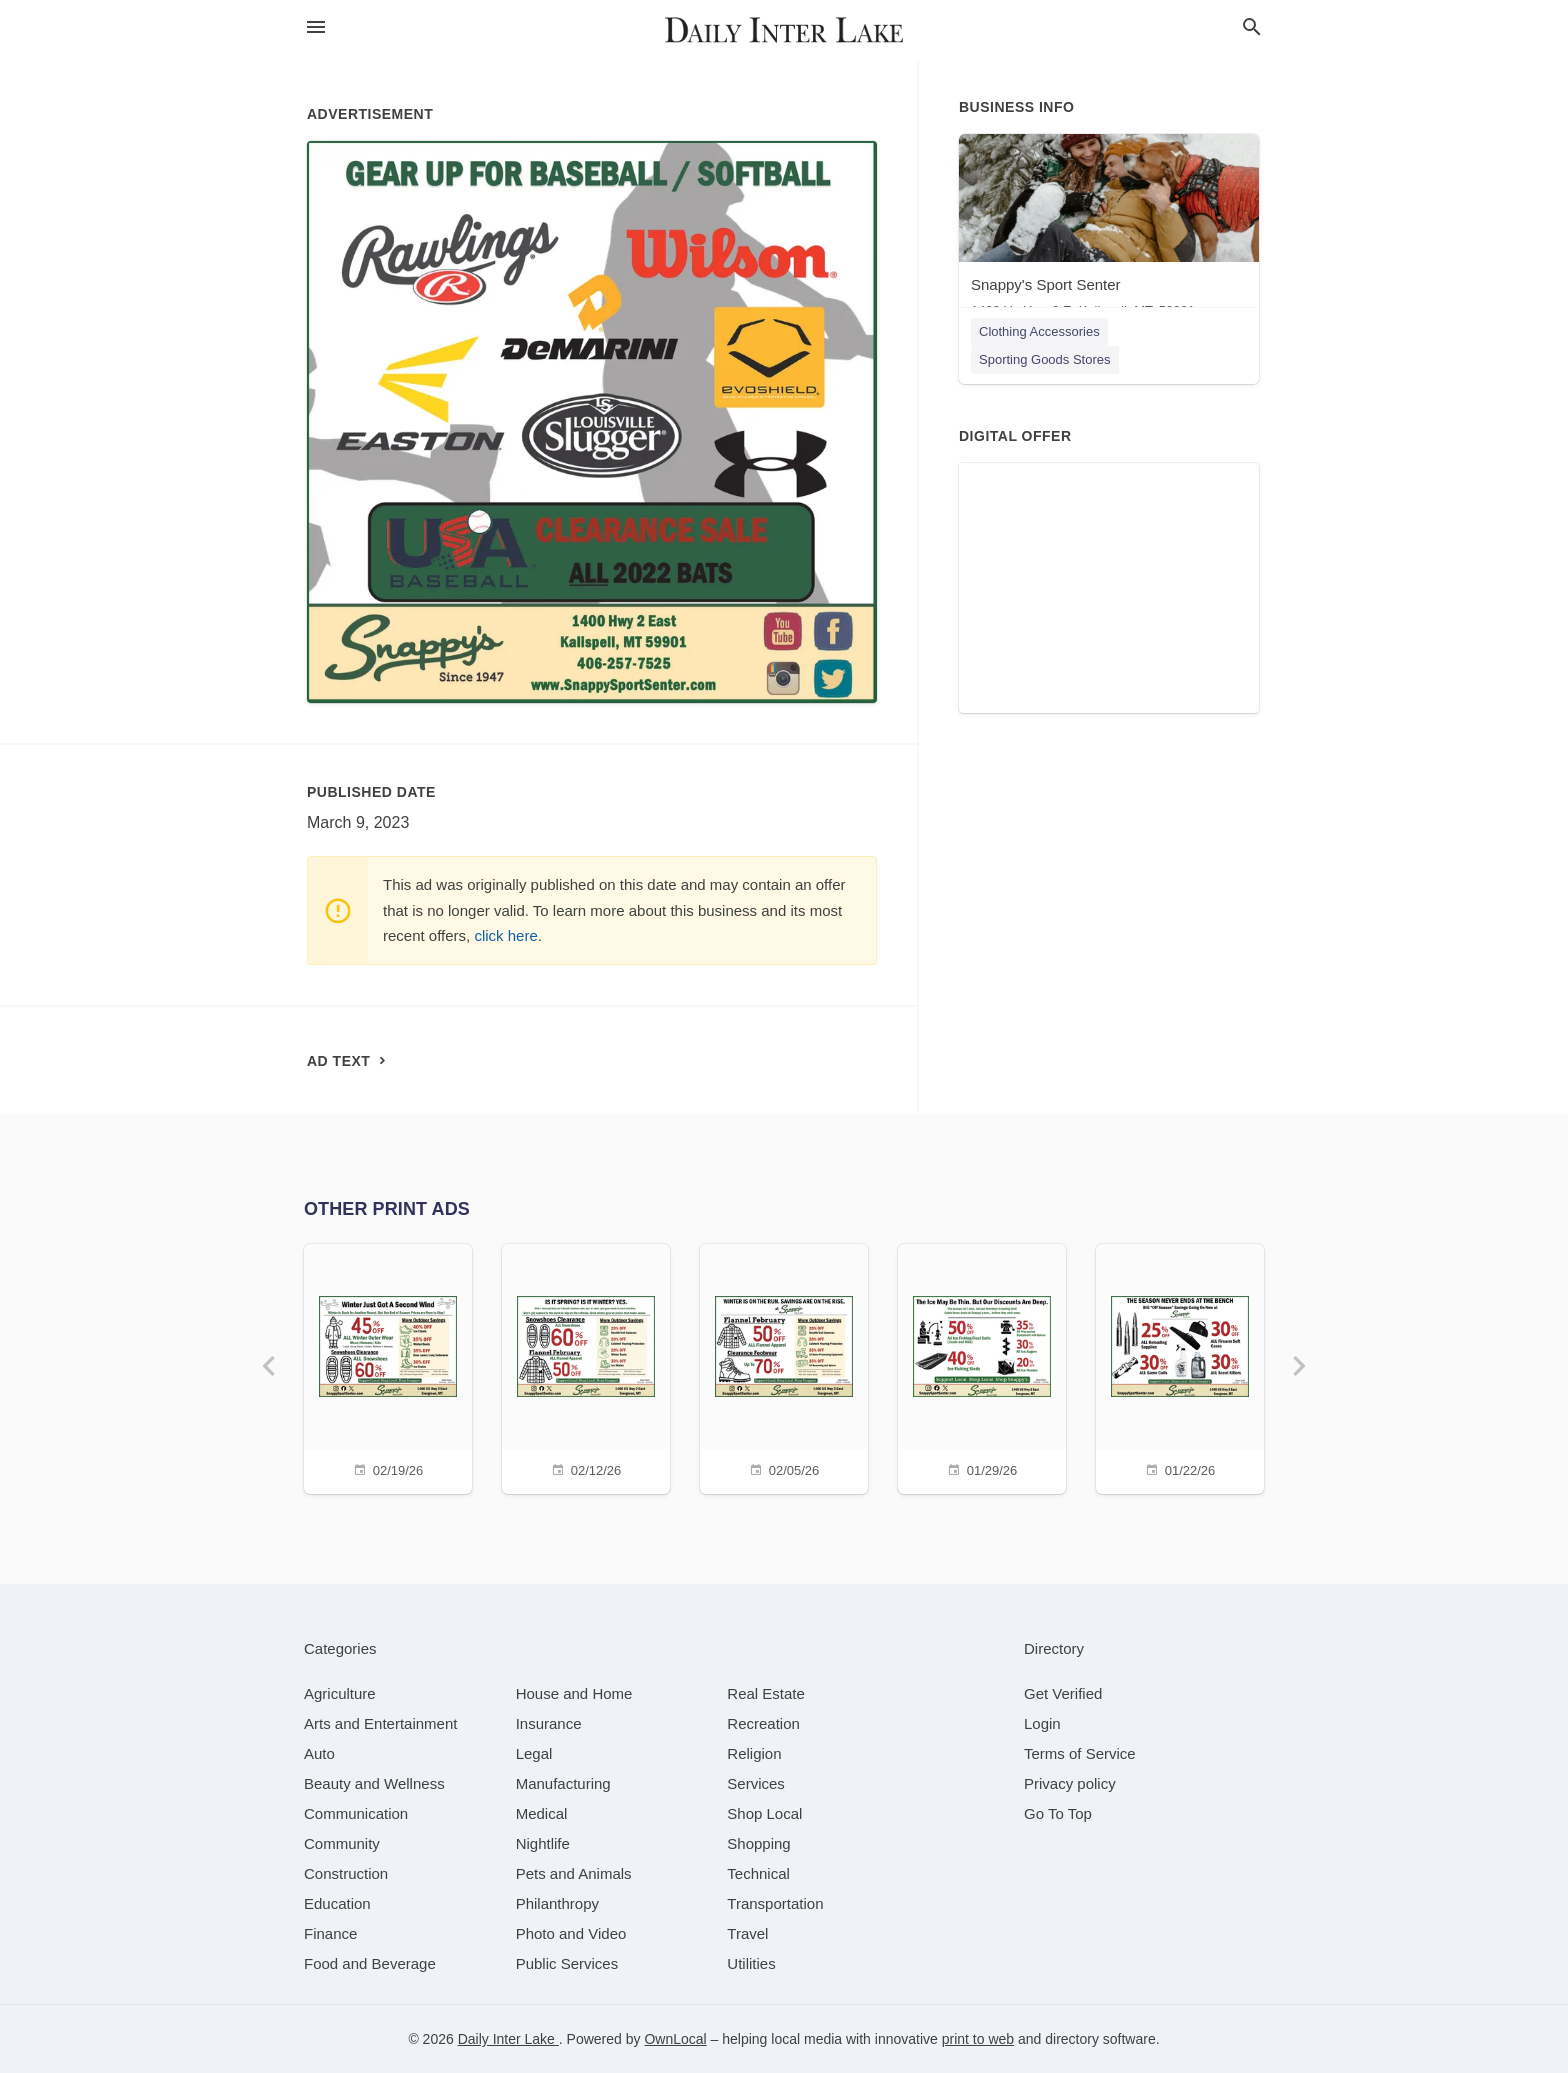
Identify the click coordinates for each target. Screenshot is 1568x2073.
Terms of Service (1080, 1753)
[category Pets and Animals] (574, 1873)
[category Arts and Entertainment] (380, 1723)
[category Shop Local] (764, 1813)
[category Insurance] (549, 1723)
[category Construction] (346, 1873)
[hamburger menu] (316, 27)
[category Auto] (319, 1753)
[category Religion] (754, 1753)
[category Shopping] (758, 1843)
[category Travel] (747, 1933)
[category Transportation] (775, 1903)
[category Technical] (758, 1873)
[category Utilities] (751, 1963)
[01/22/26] (1180, 1366)
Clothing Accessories (1039, 331)
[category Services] (756, 1783)
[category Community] (342, 1843)
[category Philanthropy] (557, 1903)
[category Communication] (356, 1813)
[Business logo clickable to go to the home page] (784, 30)
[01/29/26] (982, 1366)
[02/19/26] (388, 1366)
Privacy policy (1070, 1783)
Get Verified (1063, 1693)
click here (505, 935)
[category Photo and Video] (571, 1933)
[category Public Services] (567, 1963)
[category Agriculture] (340, 1693)
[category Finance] (330, 1933)
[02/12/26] (586, 1366)
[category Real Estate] (766, 1693)
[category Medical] (542, 1813)
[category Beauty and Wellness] (374, 1783)
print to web (978, 2039)
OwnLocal (675, 2039)
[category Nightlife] (543, 1843)
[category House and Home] (574, 1693)
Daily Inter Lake (508, 2039)
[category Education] (337, 1903)
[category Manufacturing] (563, 1783)
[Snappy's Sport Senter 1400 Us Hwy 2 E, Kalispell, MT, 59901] (1109, 230)
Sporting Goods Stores (1045, 359)
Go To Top (1058, 1813)
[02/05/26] (784, 1366)
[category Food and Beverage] (370, 1963)
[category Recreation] (763, 1723)
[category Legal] (534, 1753)
